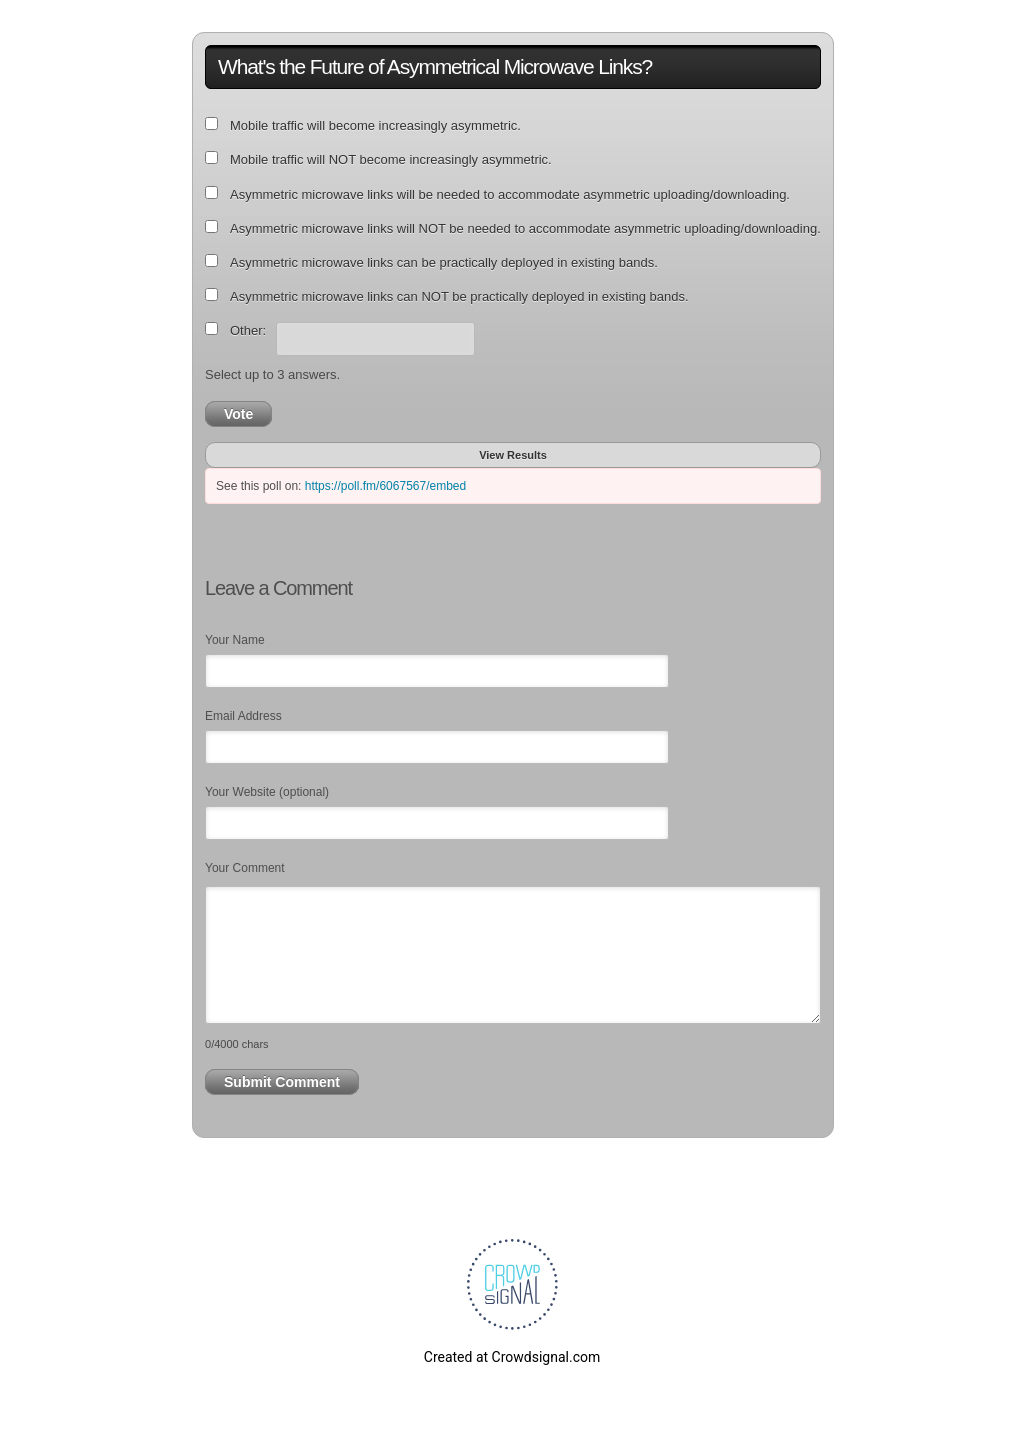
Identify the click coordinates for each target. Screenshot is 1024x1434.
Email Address (243, 716)
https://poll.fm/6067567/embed (385, 486)
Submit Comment (282, 1082)
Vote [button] (238, 414)
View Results (513, 455)
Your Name (235, 640)
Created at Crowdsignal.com (512, 1357)
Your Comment (245, 868)
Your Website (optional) (267, 792)
